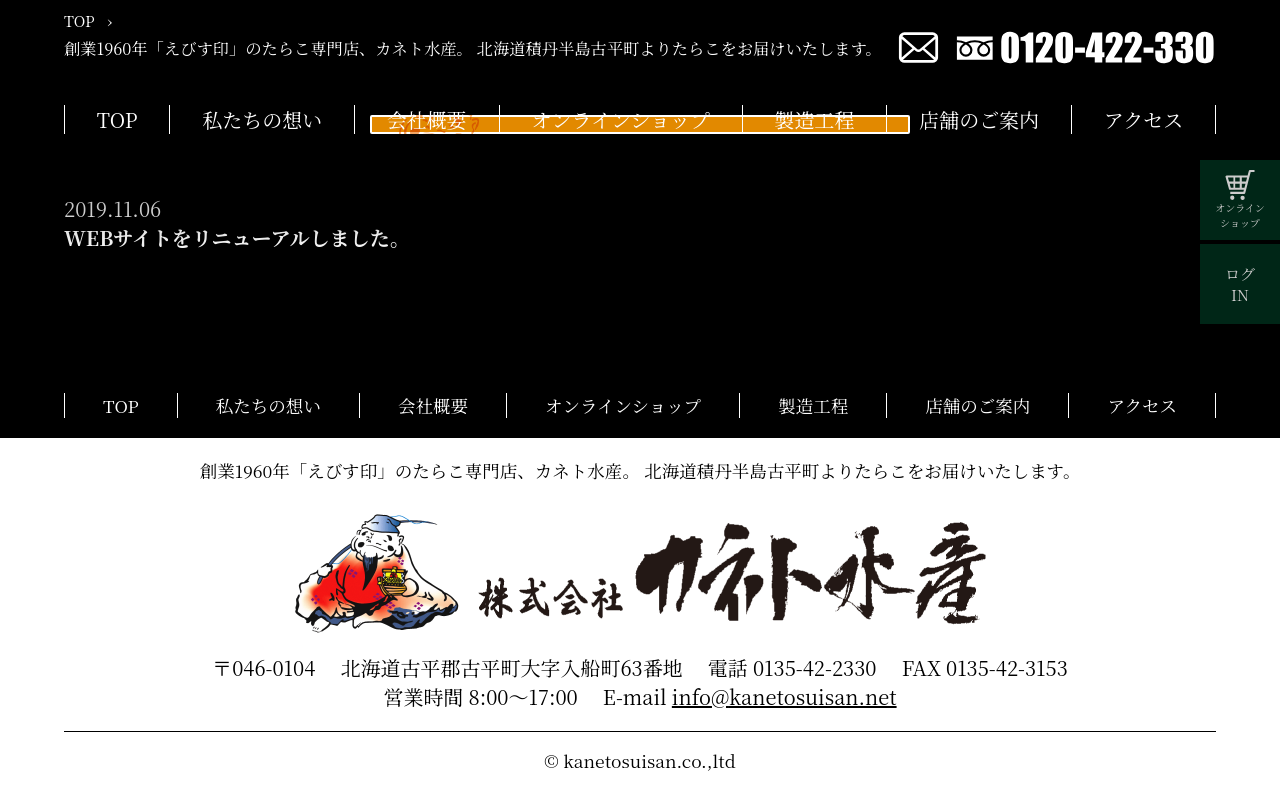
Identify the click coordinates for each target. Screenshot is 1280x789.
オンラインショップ (620, 119)
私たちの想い (262, 119)
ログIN (1240, 284)
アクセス (1143, 119)
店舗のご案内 (979, 119)
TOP (117, 119)
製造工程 (815, 119)
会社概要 (427, 119)
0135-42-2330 (815, 667)
